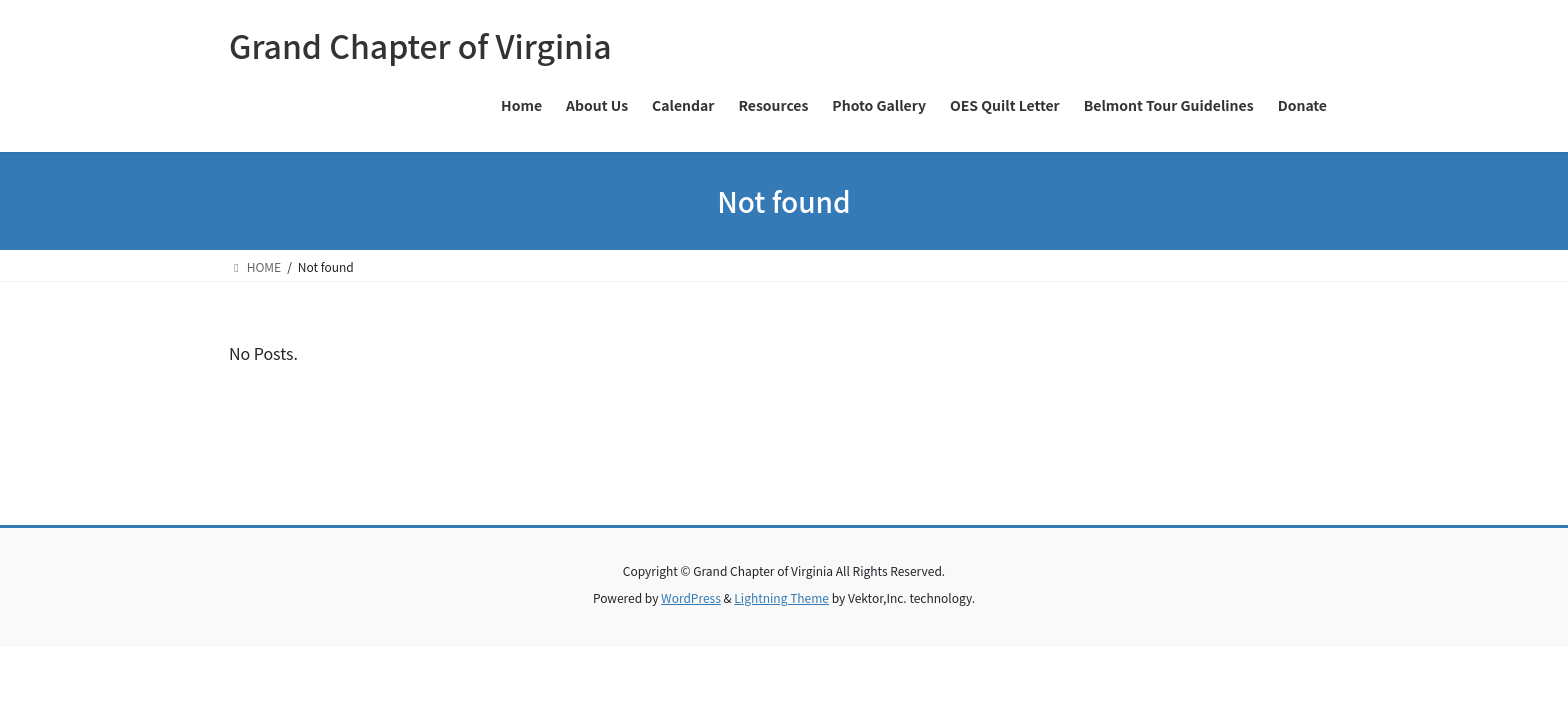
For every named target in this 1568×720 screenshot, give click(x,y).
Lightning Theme (781, 597)
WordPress (691, 597)
